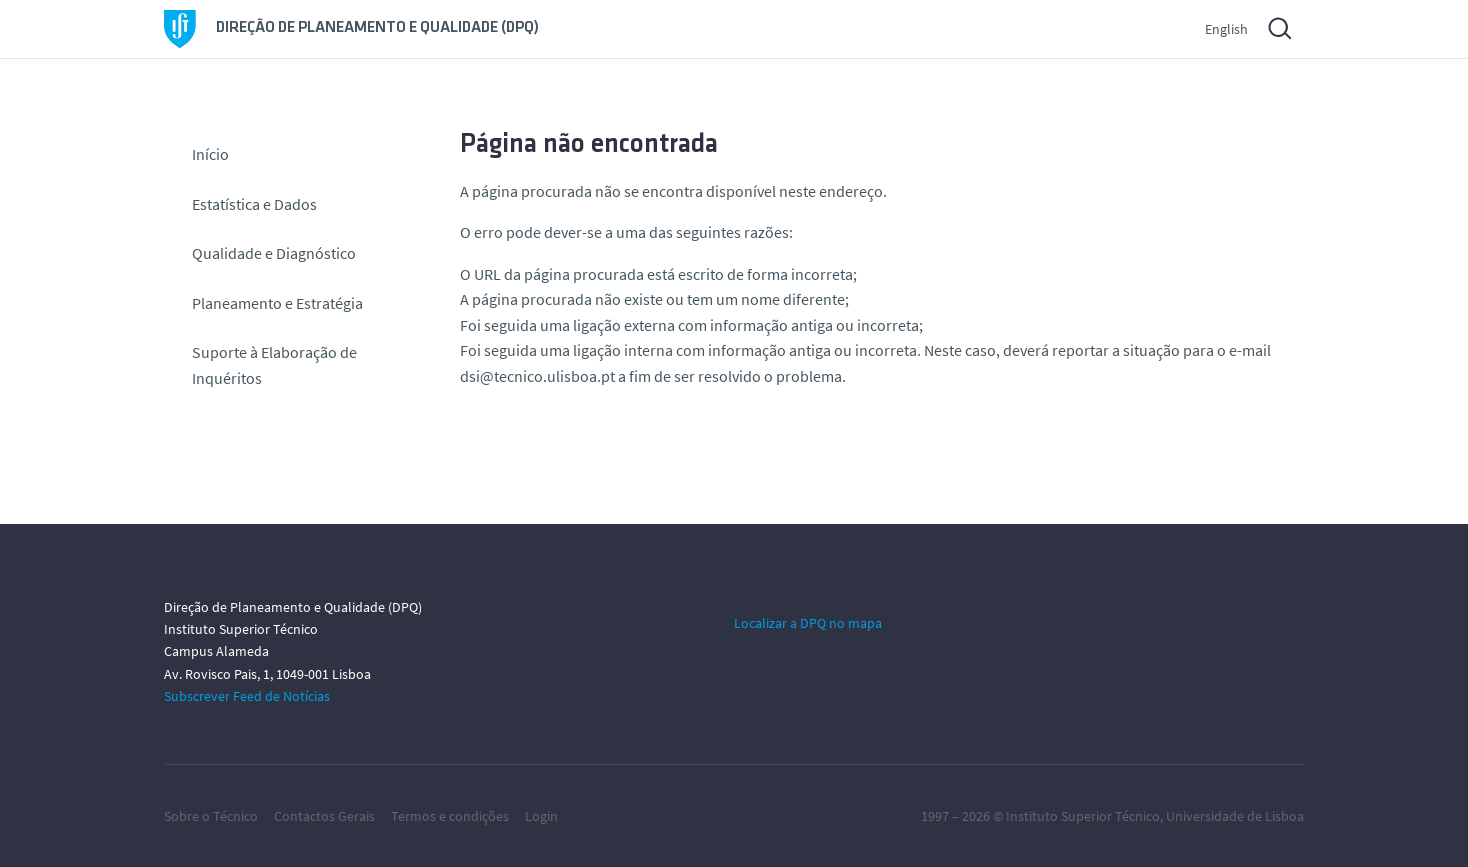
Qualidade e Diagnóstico (274, 253)
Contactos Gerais (324, 816)
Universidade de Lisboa (1235, 816)
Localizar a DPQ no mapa (808, 623)
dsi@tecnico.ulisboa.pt (537, 376)
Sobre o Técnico (211, 816)
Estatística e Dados (254, 204)
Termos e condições (450, 816)
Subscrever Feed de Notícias (247, 696)
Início (210, 154)
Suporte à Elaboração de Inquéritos (274, 365)
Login (541, 816)
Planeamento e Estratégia (277, 303)
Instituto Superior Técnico (1083, 816)
